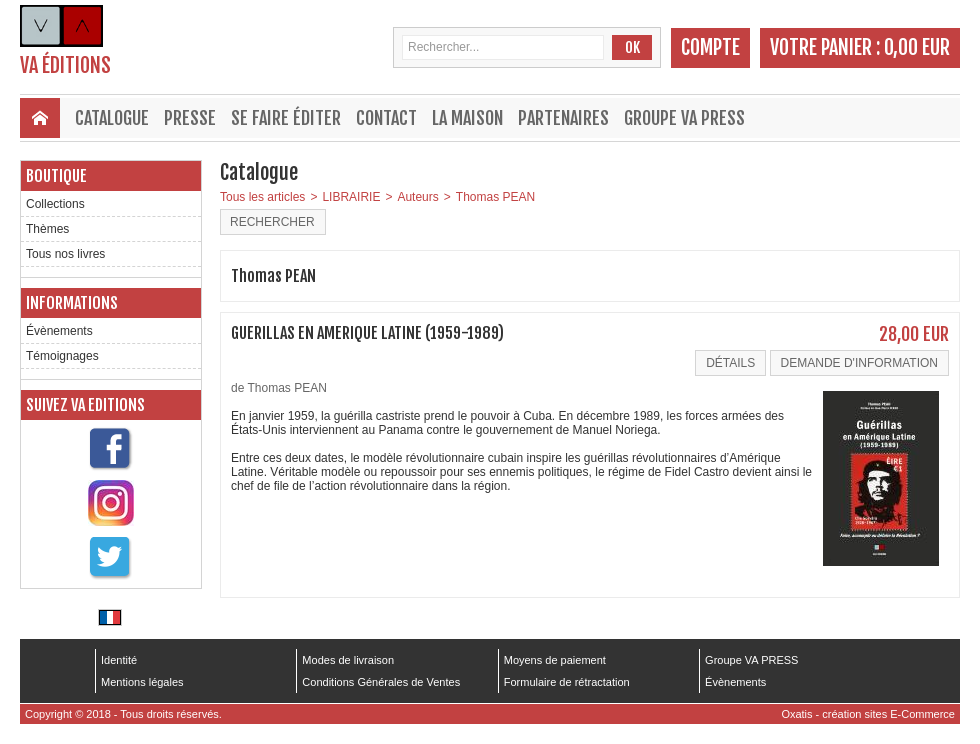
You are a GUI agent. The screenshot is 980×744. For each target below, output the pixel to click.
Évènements (59, 331)
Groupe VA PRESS (684, 118)
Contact (386, 118)
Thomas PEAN (495, 197)
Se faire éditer (286, 118)
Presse (190, 118)
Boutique (56, 176)
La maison (467, 118)
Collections (55, 204)
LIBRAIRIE (351, 197)
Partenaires (563, 118)
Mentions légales (142, 682)
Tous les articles (262, 197)
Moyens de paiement (555, 660)
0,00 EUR (917, 47)
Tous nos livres (65, 254)
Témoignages (62, 356)
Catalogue (112, 118)
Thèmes (47, 229)
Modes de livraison (348, 660)
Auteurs (417, 197)
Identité (119, 660)
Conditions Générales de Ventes (381, 682)
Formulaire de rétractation (567, 682)
